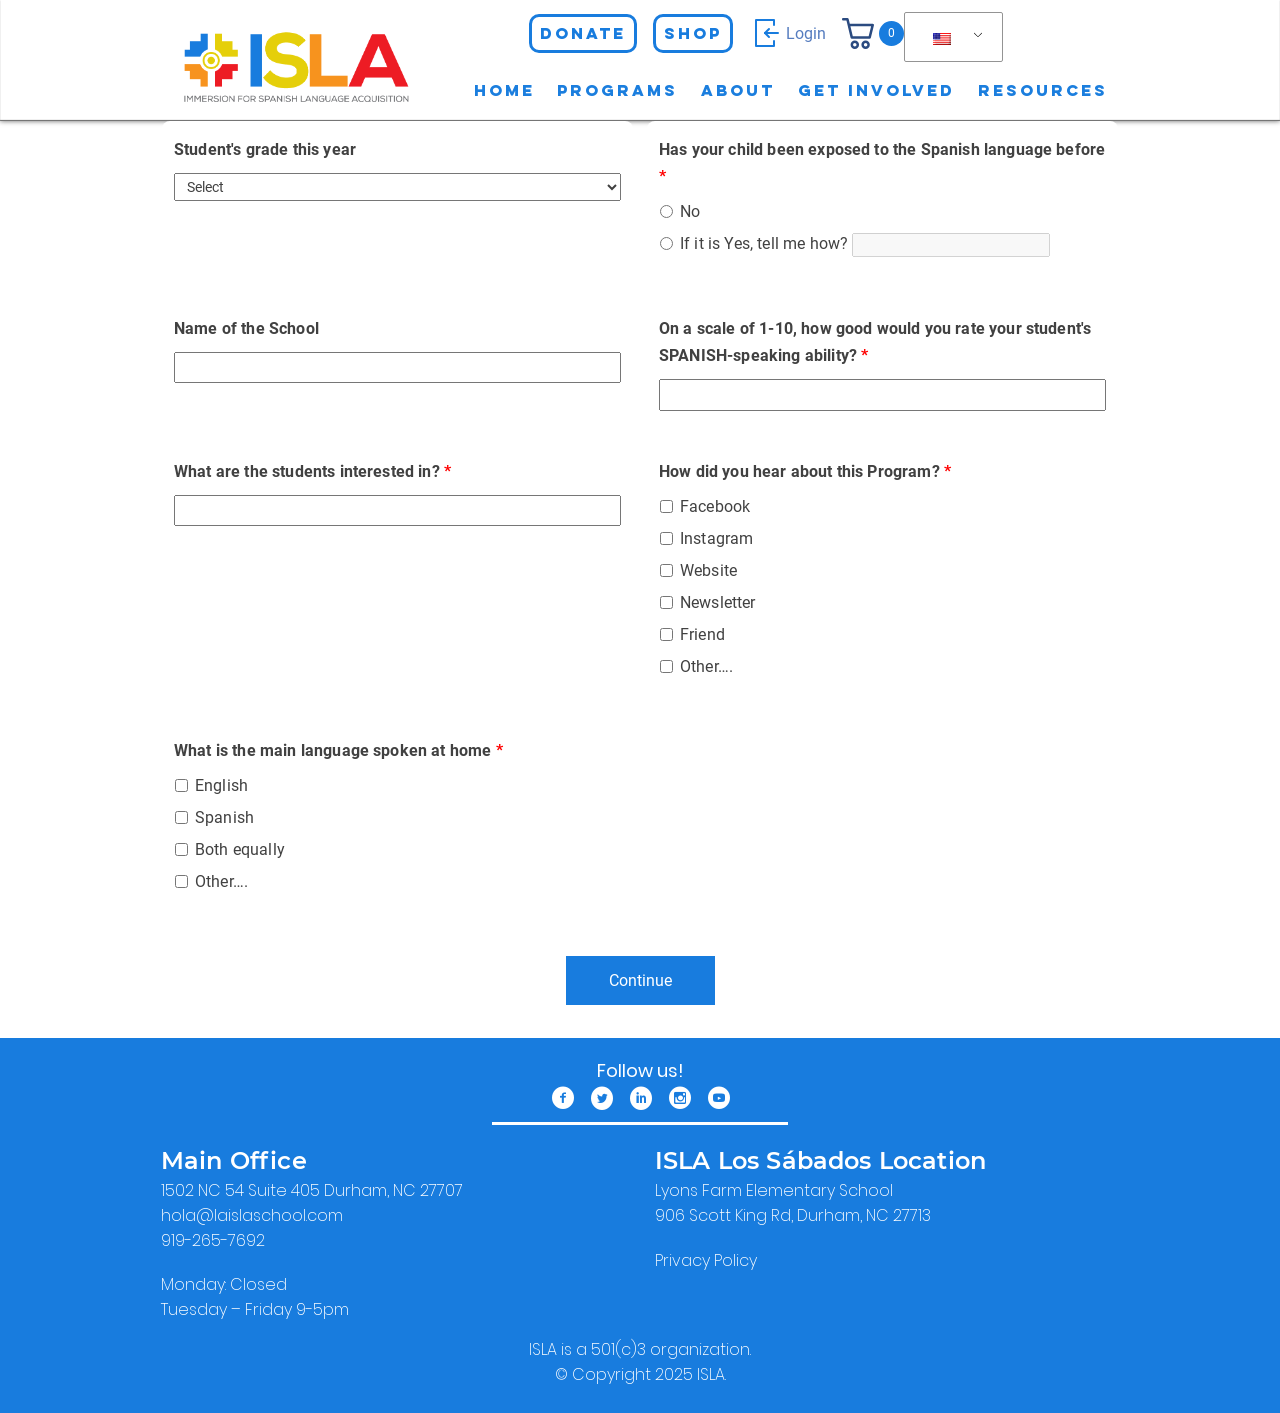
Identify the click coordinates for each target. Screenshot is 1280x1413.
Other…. (706, 666)
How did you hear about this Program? (805, 471)
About (738, 90)
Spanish (224, 817)
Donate (583, 33)
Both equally (240, 849)
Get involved (876, 90)
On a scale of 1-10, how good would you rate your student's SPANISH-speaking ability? (875, 342)
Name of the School (246, 328)
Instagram (716, 538)
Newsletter (718, 602)
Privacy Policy (706, 1260)
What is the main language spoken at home (338, 750)
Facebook (715, 506)
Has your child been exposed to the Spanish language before (882, 163)
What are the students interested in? (312, 471)
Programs (617, 90)
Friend (702, 634)
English (221, 785)
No (690, 211)
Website (708, 570)
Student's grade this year (265, 149)
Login (787, 33)
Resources (1043, 90)
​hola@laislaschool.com (252, 1215)
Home (504, 90)
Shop (693, 33)
